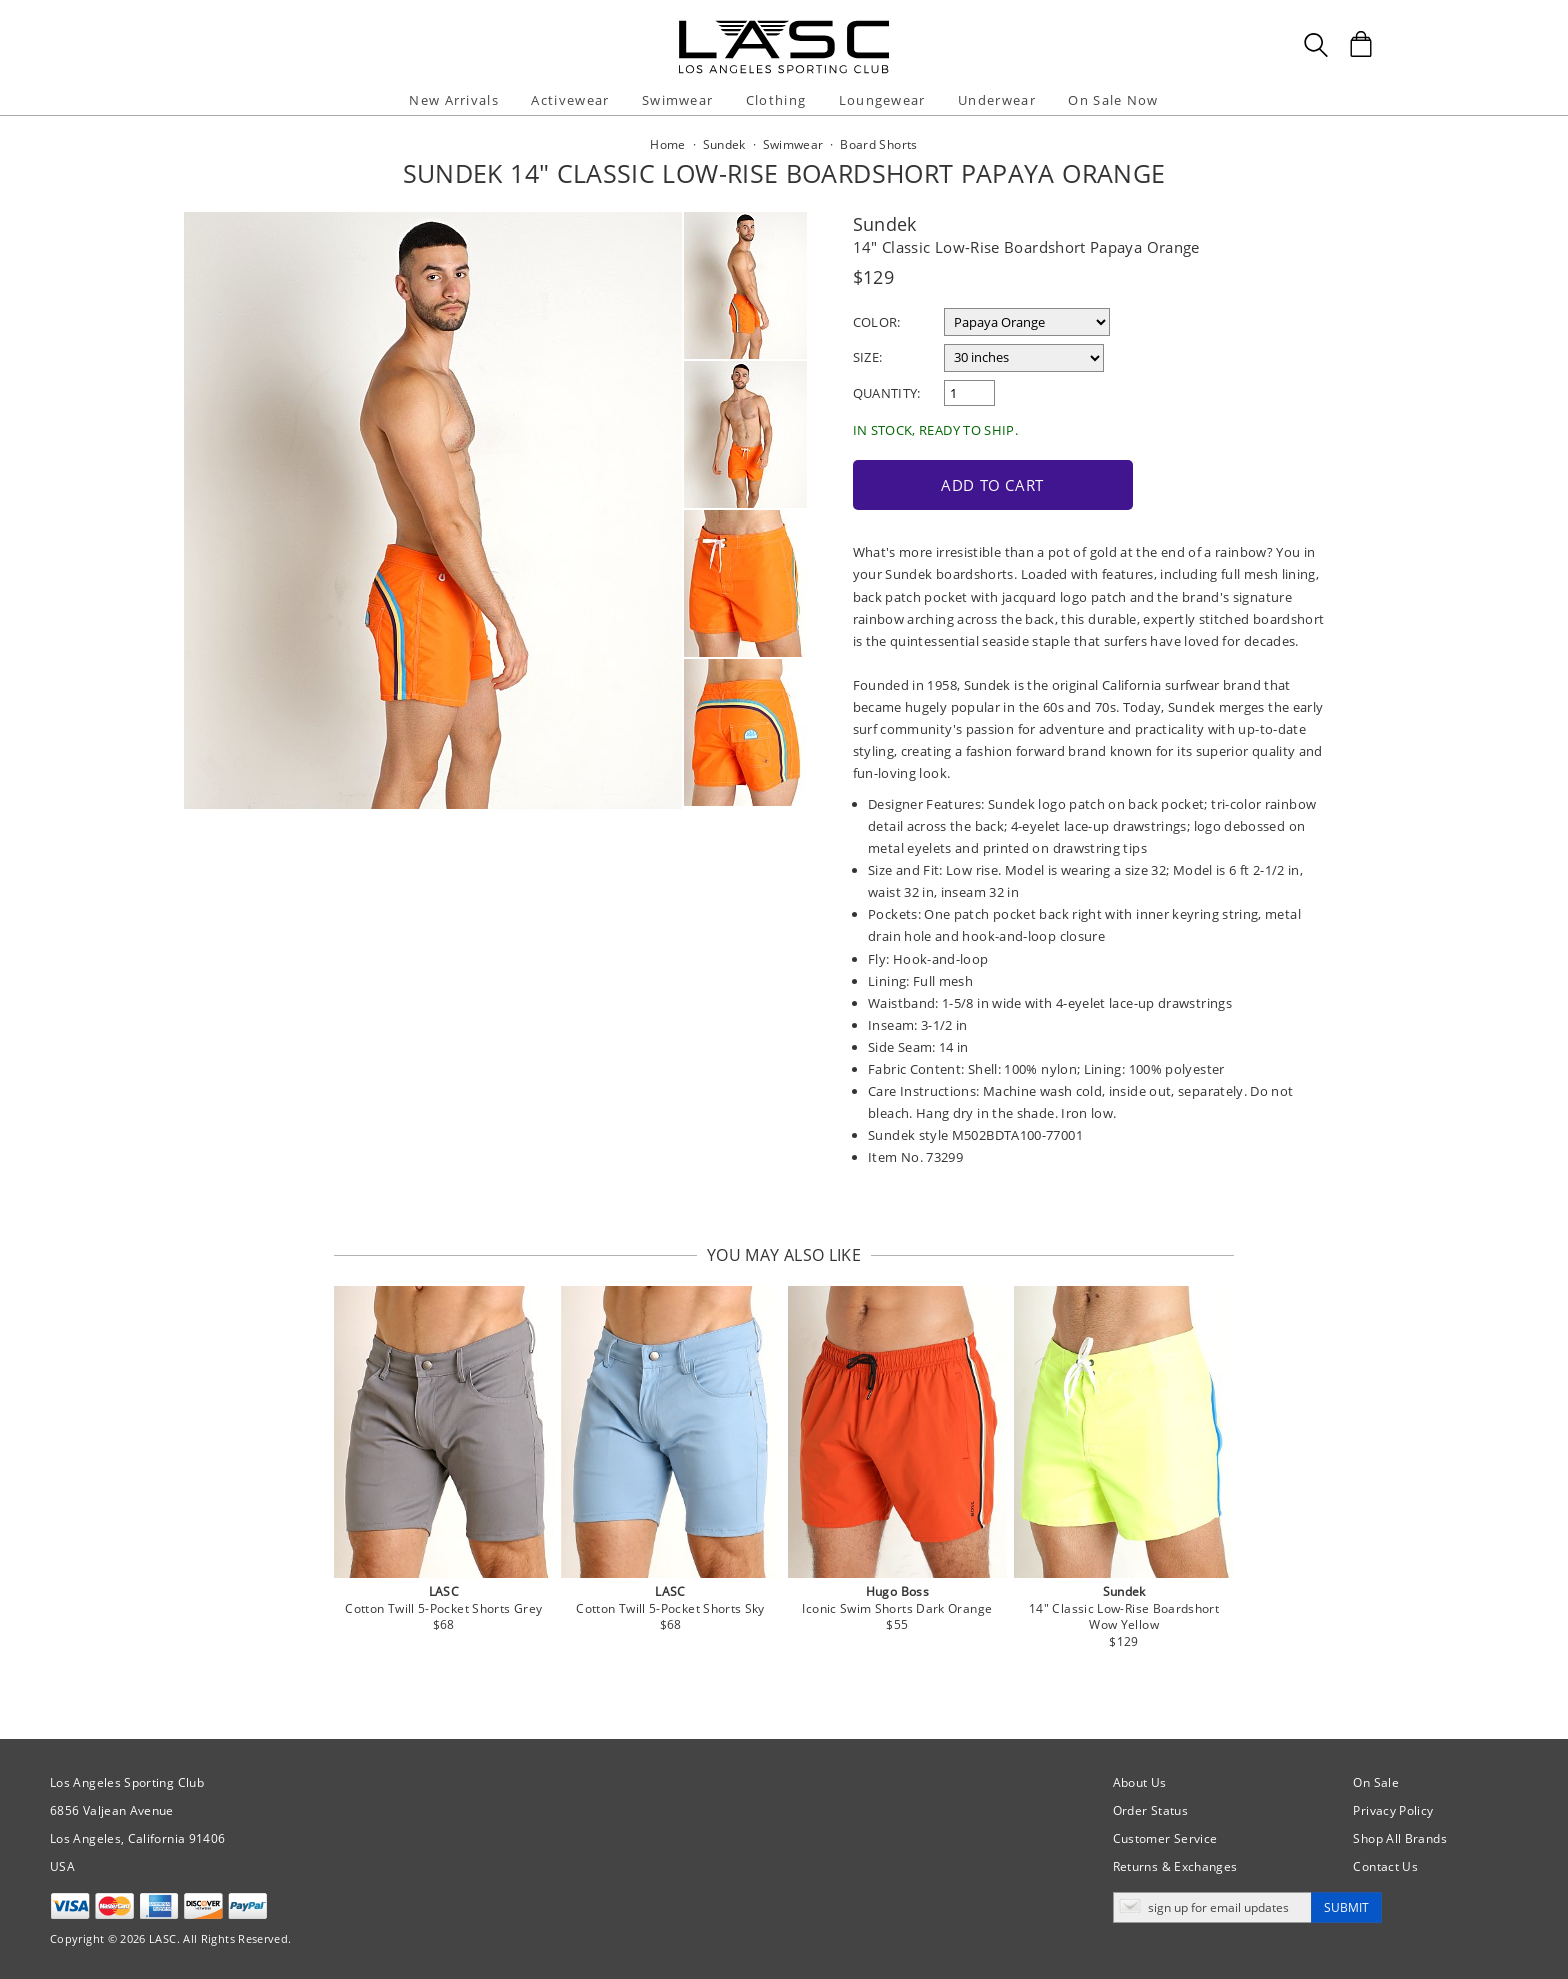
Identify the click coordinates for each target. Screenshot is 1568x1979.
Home (667, 144)
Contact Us (1385, 1866)
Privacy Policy (1393, 1810)
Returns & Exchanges (1175, 1866)
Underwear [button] (997, 100)
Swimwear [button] (677, 100)
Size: (868, 357)
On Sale (1376, 1782)
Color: (877, 322)
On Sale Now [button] (1113, 100)
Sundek (885, 224)
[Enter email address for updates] (1212, 1907)
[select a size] (1024, 358)
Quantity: (887, 393)
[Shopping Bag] (1361, 44)
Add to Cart (992, 485)
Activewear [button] (570, 100)
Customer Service (1165, 1838)
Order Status (1150, 1810)
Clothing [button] (776, 100)
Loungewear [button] (882, 100)
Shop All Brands (1399, 1838)
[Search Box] (1316, 45)
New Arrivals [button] (454, 100)
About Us (1140, 1782)
